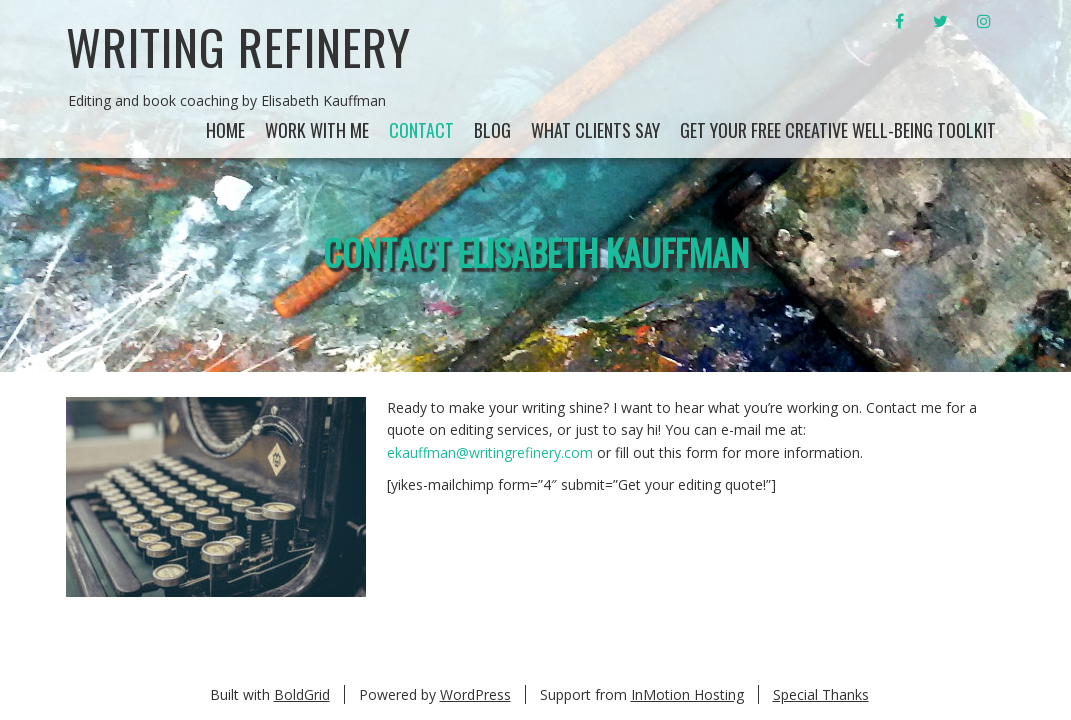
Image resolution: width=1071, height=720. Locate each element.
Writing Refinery (238, 46)
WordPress (475, 694)
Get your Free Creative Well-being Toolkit (838, 130)
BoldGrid (302, 694)
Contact (421, 130)
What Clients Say (595, 130)
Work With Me (317, 130)
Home (225, 130)
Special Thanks (821, 694)
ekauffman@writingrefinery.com (490, 452)
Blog (492, 130)
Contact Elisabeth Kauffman (536, 251)
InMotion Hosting (687, 694)
